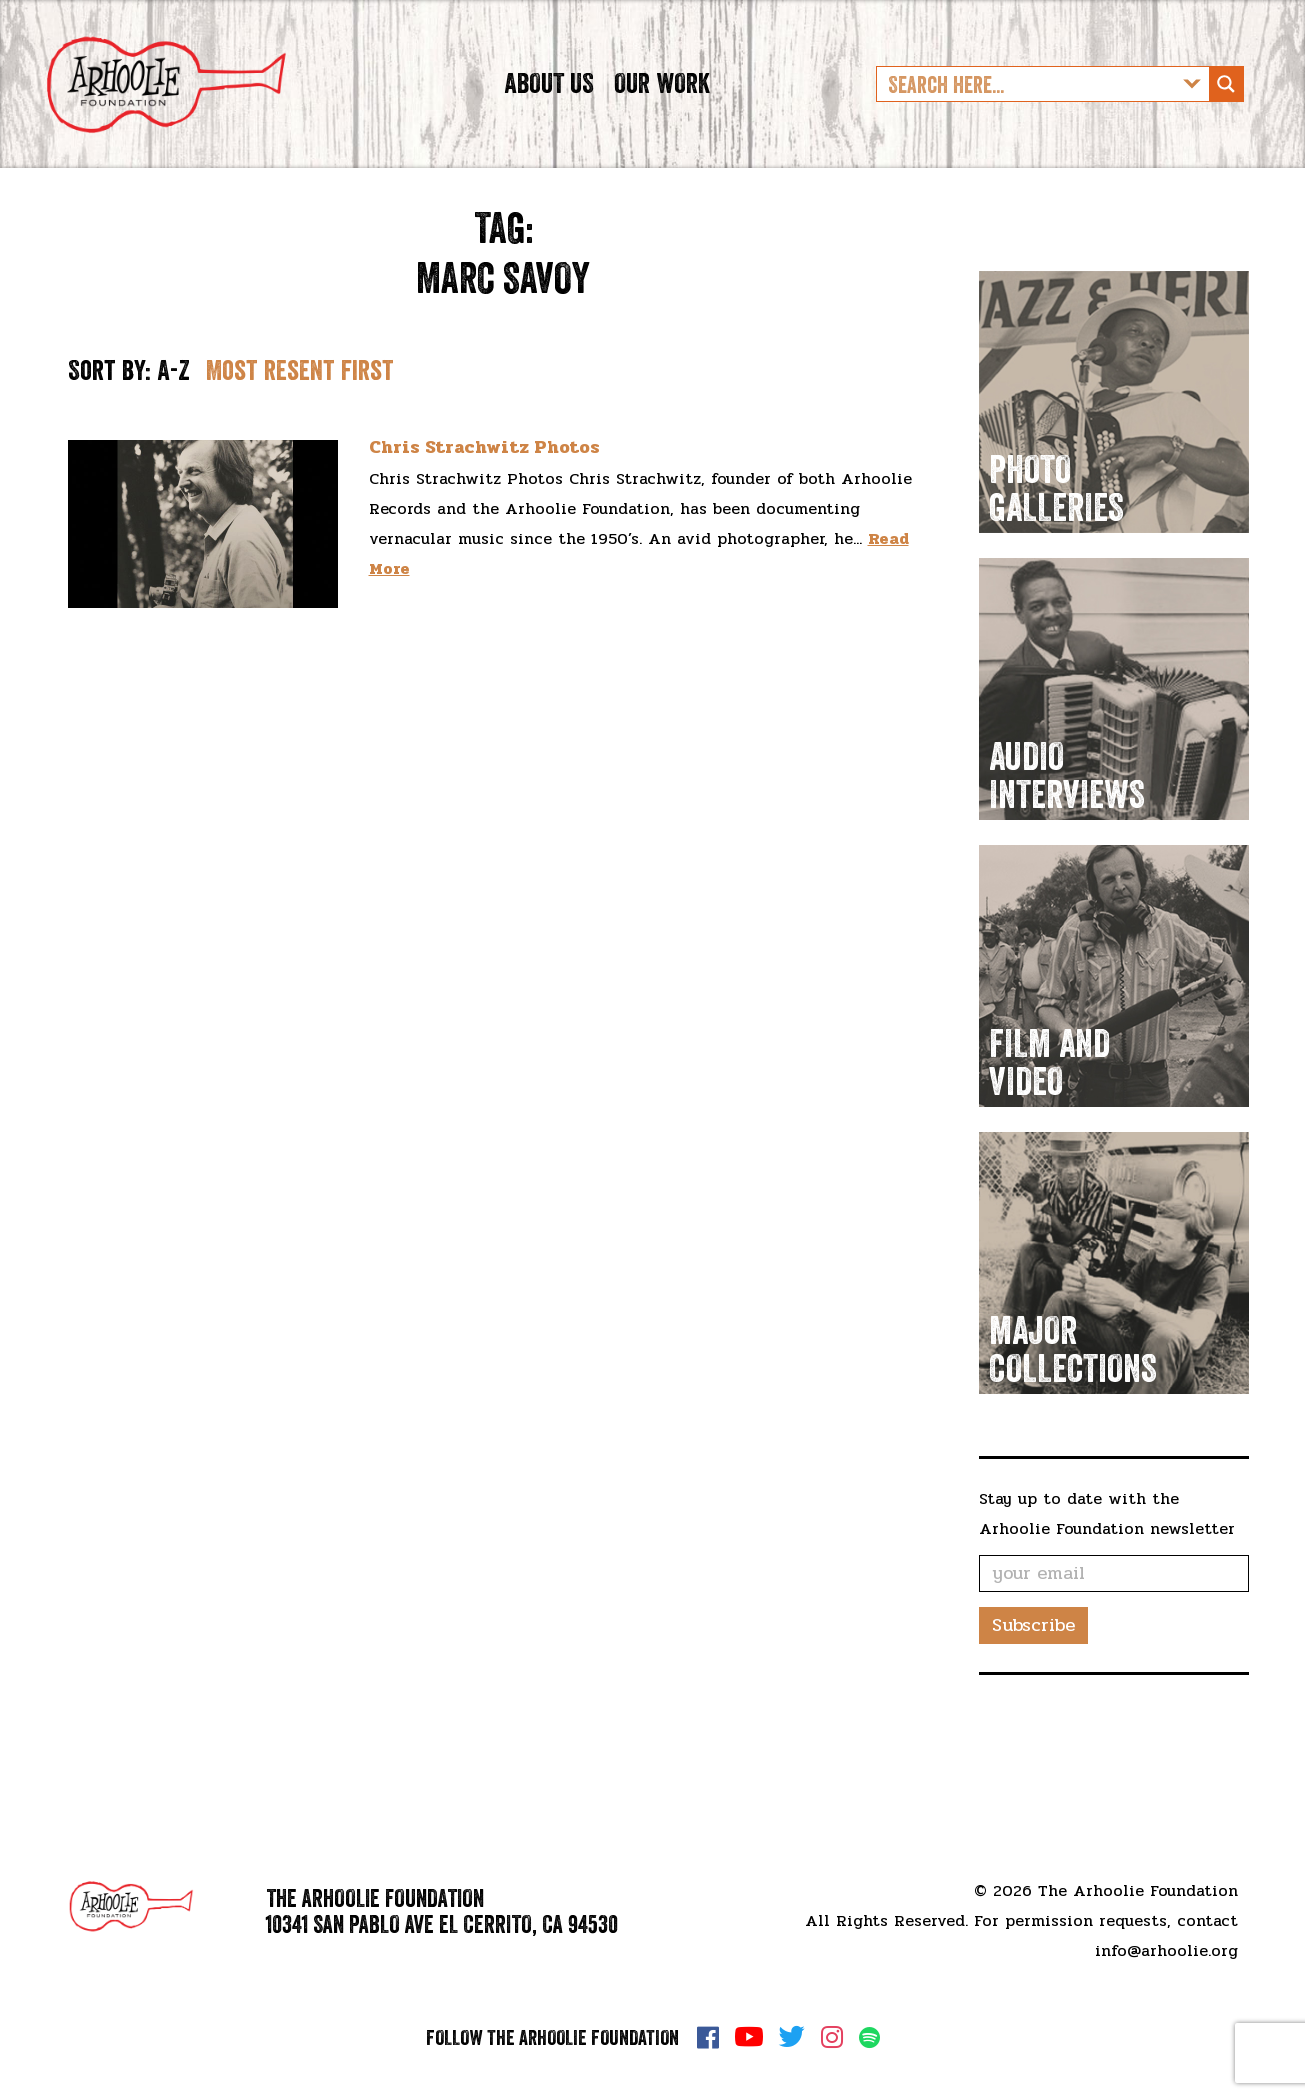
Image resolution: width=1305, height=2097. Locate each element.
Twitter (792, 2037)
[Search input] (1027, 115)
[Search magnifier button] (1226, 115)
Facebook (708, 2037)
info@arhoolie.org (1166, 1950)
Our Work (662, 114)
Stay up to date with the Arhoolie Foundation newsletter (1107, 1575)
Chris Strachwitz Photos (484, 510)
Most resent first (300, 432)
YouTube (749, 2037)
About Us (549, 114)
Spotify (869, 2037)
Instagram (832, 2037)
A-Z (173, 432)
